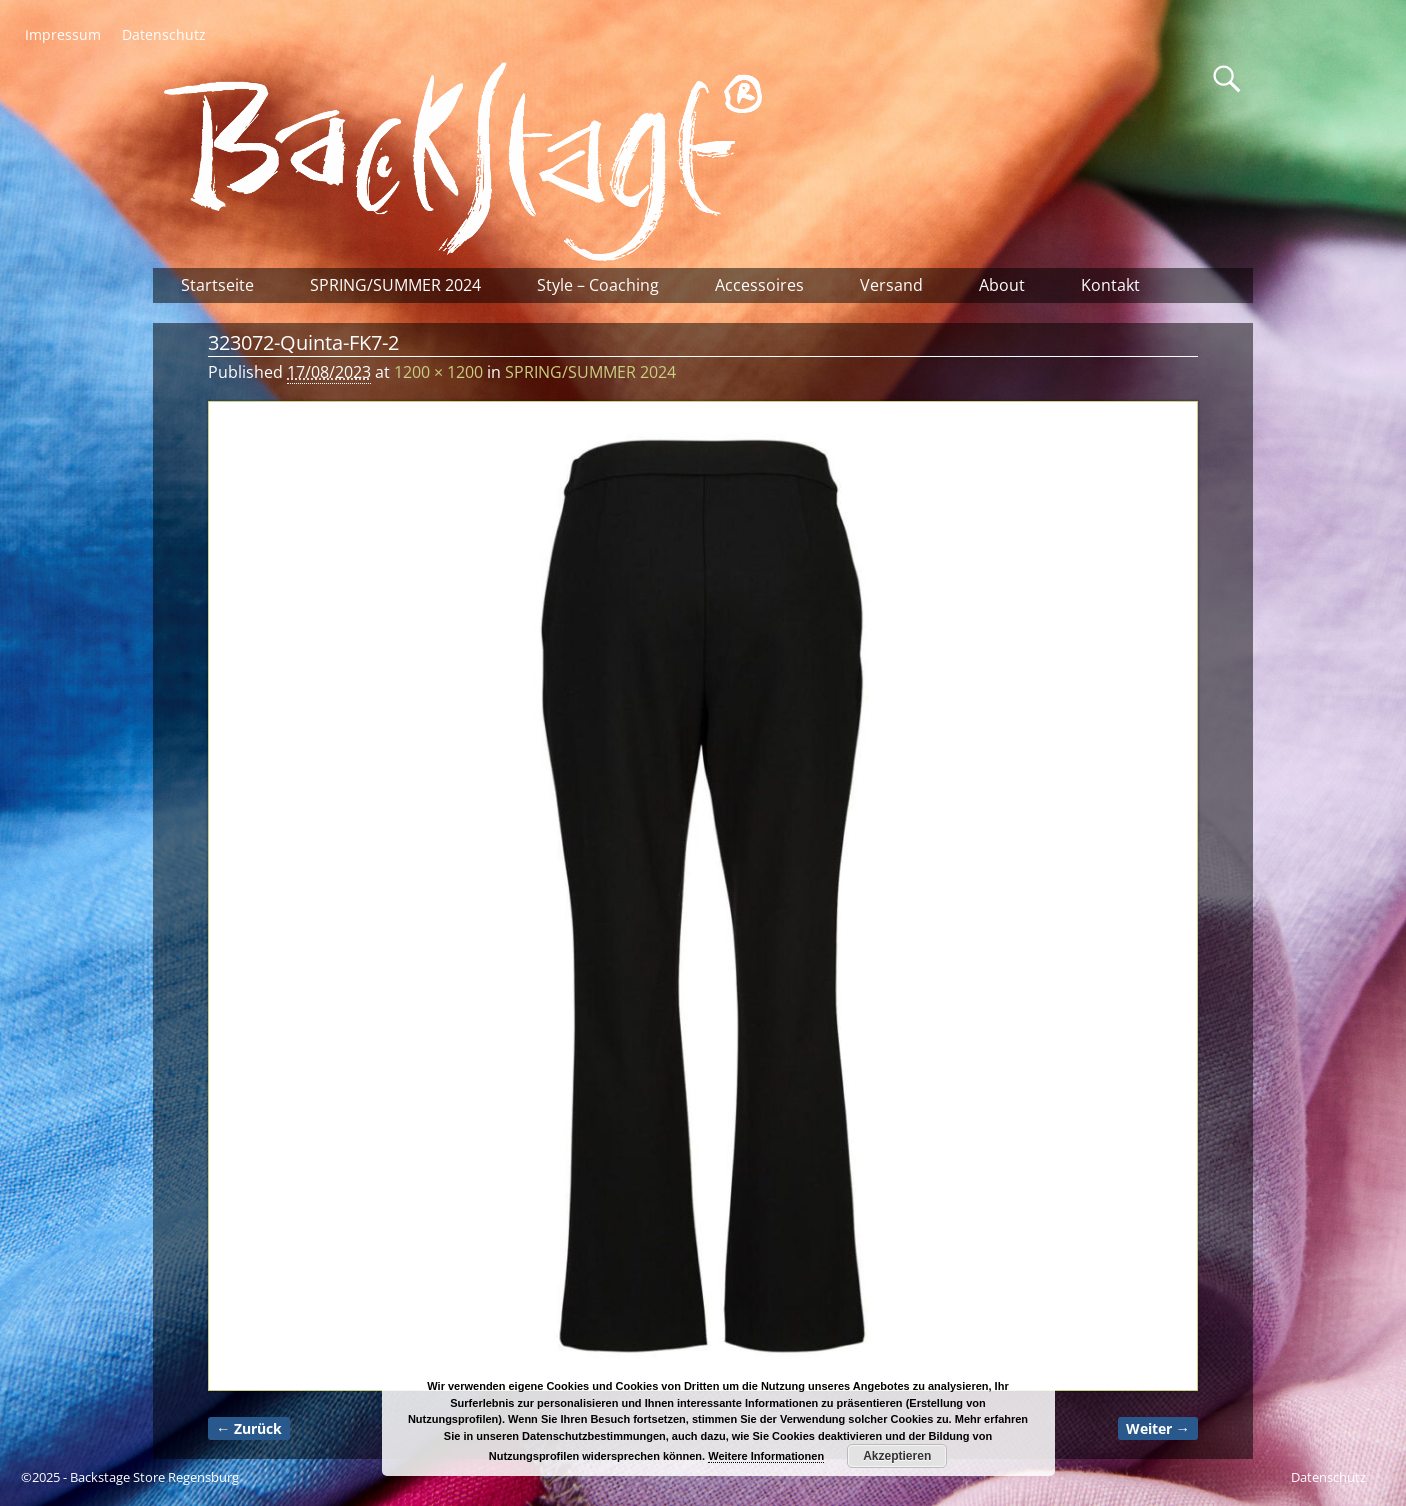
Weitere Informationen (766, 1456)
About (1002, 285)
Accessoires (759, 285)
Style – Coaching (598, 285)
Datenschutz (164, 34)
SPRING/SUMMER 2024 (395, 285)
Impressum (63, 34)
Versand (891, 285)
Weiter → (1158, 1428)
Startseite (217, 285)
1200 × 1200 (438, 372)
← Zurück (249, 1428)
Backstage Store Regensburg (154, 1477)
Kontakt (1110, 285)
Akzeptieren (897, 1456)
